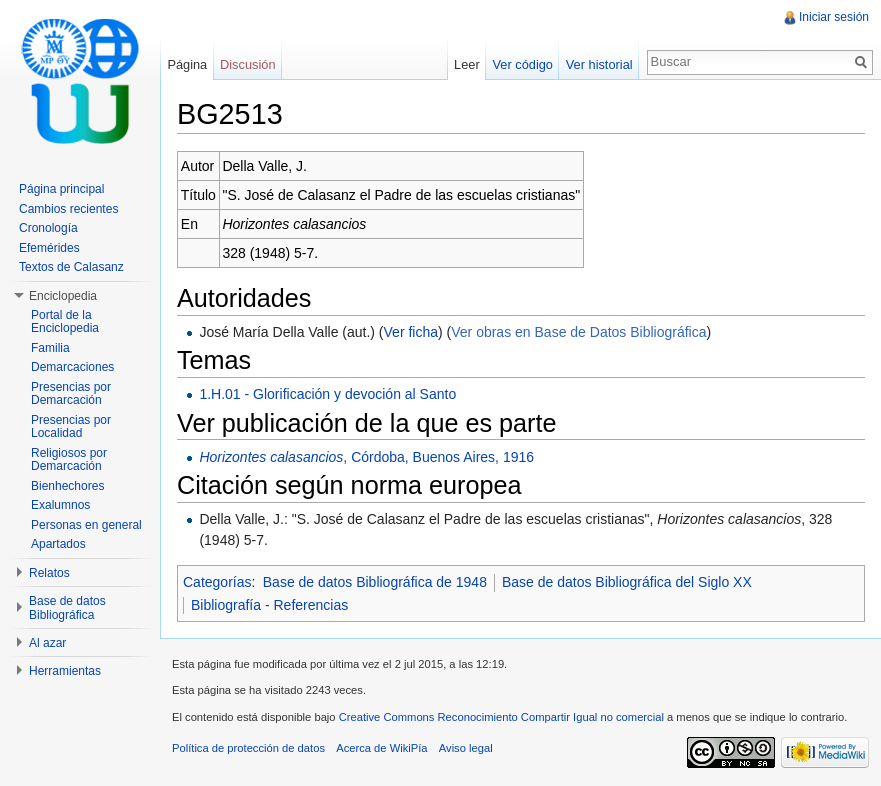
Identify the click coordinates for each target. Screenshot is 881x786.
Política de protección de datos (248, 748)
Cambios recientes (68, 209)
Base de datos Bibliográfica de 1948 (375, 582)
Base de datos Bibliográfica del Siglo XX (627, 582)
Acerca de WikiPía (381, 748)
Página (187, 64)
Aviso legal (466, 748)
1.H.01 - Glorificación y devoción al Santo (327, 394)
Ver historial (599, 64)
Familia (50, 348)
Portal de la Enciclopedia (65, 322)
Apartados (58, 544)
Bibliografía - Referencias (269, 605)
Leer (467, 64)
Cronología (48, 228)
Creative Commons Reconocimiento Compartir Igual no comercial (501, 717)
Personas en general (86, 525)
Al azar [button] (47, 643)
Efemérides (49, 248)
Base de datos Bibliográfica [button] (67, 608)
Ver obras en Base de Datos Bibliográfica (578, 332)
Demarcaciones (72, 367)
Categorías (217, 582)
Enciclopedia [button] (63, 296)
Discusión (247, 64)
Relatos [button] (49, 573)
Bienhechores (67, 486)
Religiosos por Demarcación (69, 460)
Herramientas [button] (65, 671)
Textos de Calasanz (71, 267)
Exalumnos (60, 505)
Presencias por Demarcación (71, 394)
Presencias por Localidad (71, 427)
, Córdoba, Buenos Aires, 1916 (366, 457)
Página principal (61, 189)
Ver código (522, 64)
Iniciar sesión (834, 17)
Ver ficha (411, 332)
